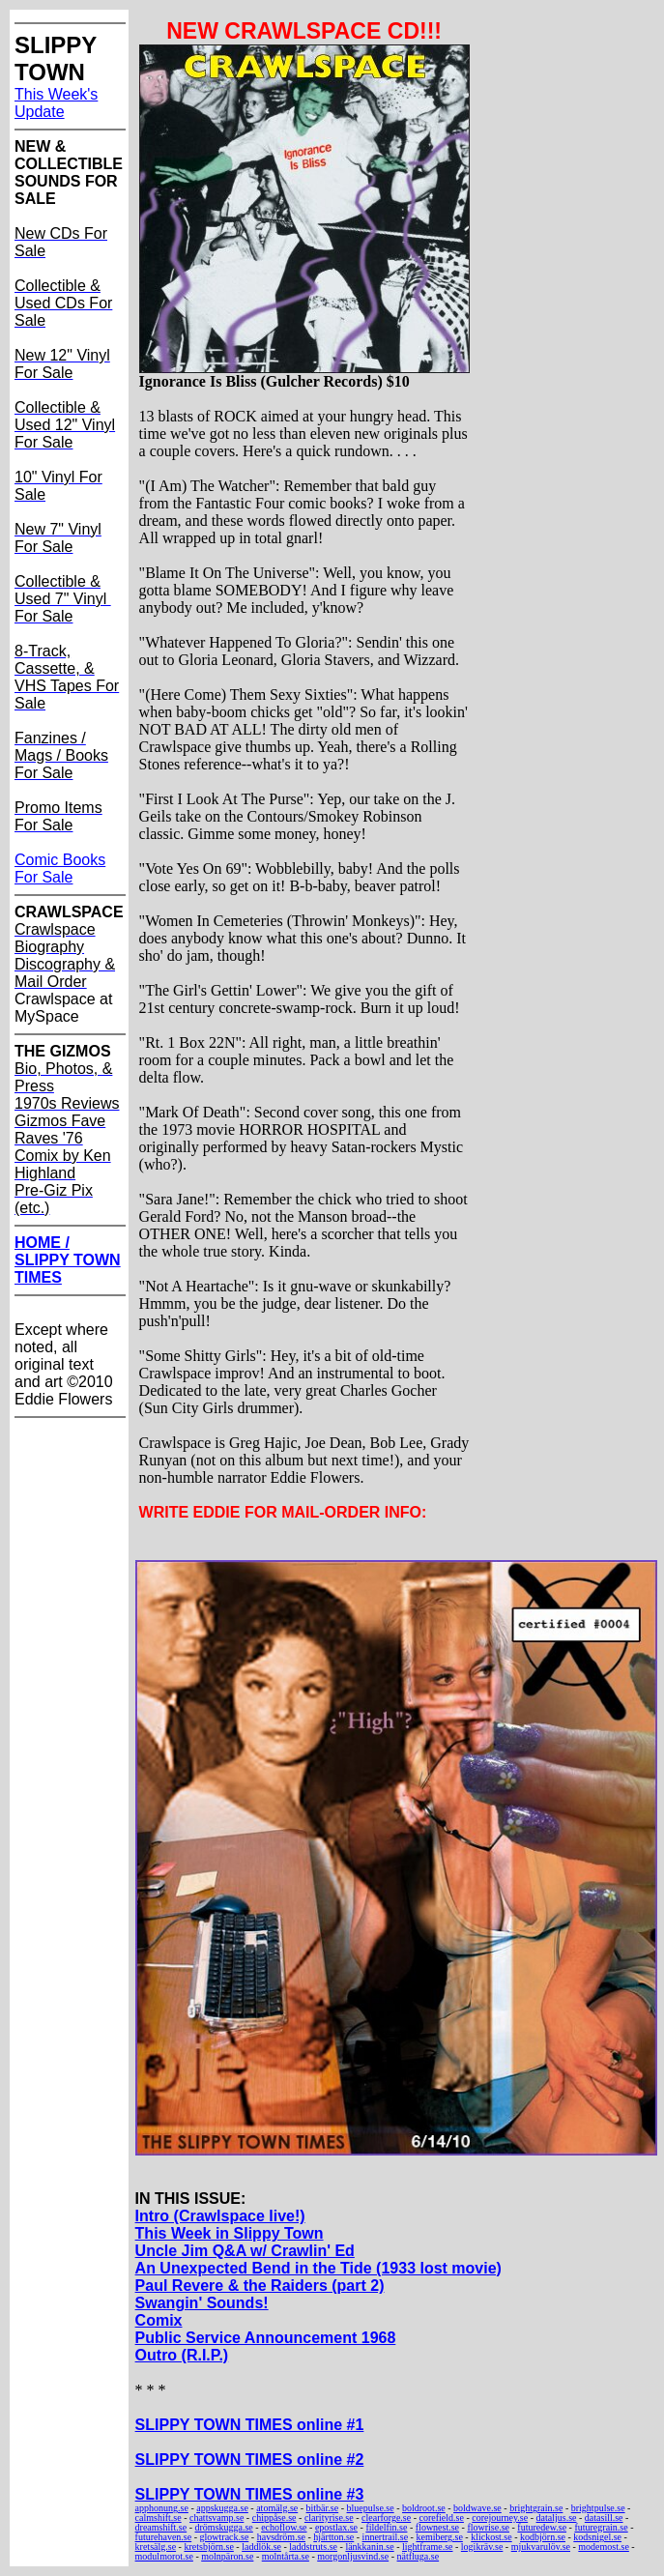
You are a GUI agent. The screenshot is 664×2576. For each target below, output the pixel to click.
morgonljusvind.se (353, 2556)
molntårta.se (285, 2556)
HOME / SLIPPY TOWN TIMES (67, 1260)
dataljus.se (556, 2517)
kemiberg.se (439, 2537)
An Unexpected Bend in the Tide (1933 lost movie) (318, 2268)
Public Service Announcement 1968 (265, 2338)
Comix (159, 2320)
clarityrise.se (329, 2517)
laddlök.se (261, 2546)
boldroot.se (424, 2508)
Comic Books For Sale (59, 868)
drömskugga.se (224, 2527)
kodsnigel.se (597, 2537)
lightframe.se (427, 2546)
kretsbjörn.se (208, 2546)
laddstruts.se (313, 2546)
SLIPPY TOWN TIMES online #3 (249, 2494)
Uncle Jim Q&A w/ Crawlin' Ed (245, 2251)
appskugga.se (222, 2508)
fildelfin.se (386, 2527)
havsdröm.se (281, 2537)
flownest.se (437, 2527)
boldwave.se (477, 2508)
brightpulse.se (598, 2508)
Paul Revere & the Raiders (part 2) (260, 2285)
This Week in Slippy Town (229, 2233)
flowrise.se (488, 2527)
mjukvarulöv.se (540, 2546)
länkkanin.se (369, 2546)
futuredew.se (541, 2527)
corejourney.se (500, 2517)
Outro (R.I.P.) (182, 2355)
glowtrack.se (224, 2537)
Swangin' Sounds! (202, 2303)
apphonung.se (161, 2508)
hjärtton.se (333, 2537)
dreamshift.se (161, 2527)
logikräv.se (482, 2546)
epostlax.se (336, 2527)
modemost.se (603, 2546)
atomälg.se (277, 2508)
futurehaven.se (163, 2537)
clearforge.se (386, 2517)
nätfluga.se (418, 2556)
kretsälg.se (156, 2546)
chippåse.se (274, 2517)
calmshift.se (158, 2517)
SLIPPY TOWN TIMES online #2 (249, 2459)
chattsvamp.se (216, 2517)
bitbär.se (322, 2508)
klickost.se (491, 2537)
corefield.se (441, 2517)
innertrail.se (385, 2537)
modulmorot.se (164, 2556)
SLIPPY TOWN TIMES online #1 (249, 2425)
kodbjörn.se (542, 2537)
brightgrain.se (536, 2508)
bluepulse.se (370, 2508)
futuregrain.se (600, 2527)
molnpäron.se (227, 2556)
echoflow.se (283, 2527)
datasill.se (604, 2517)
